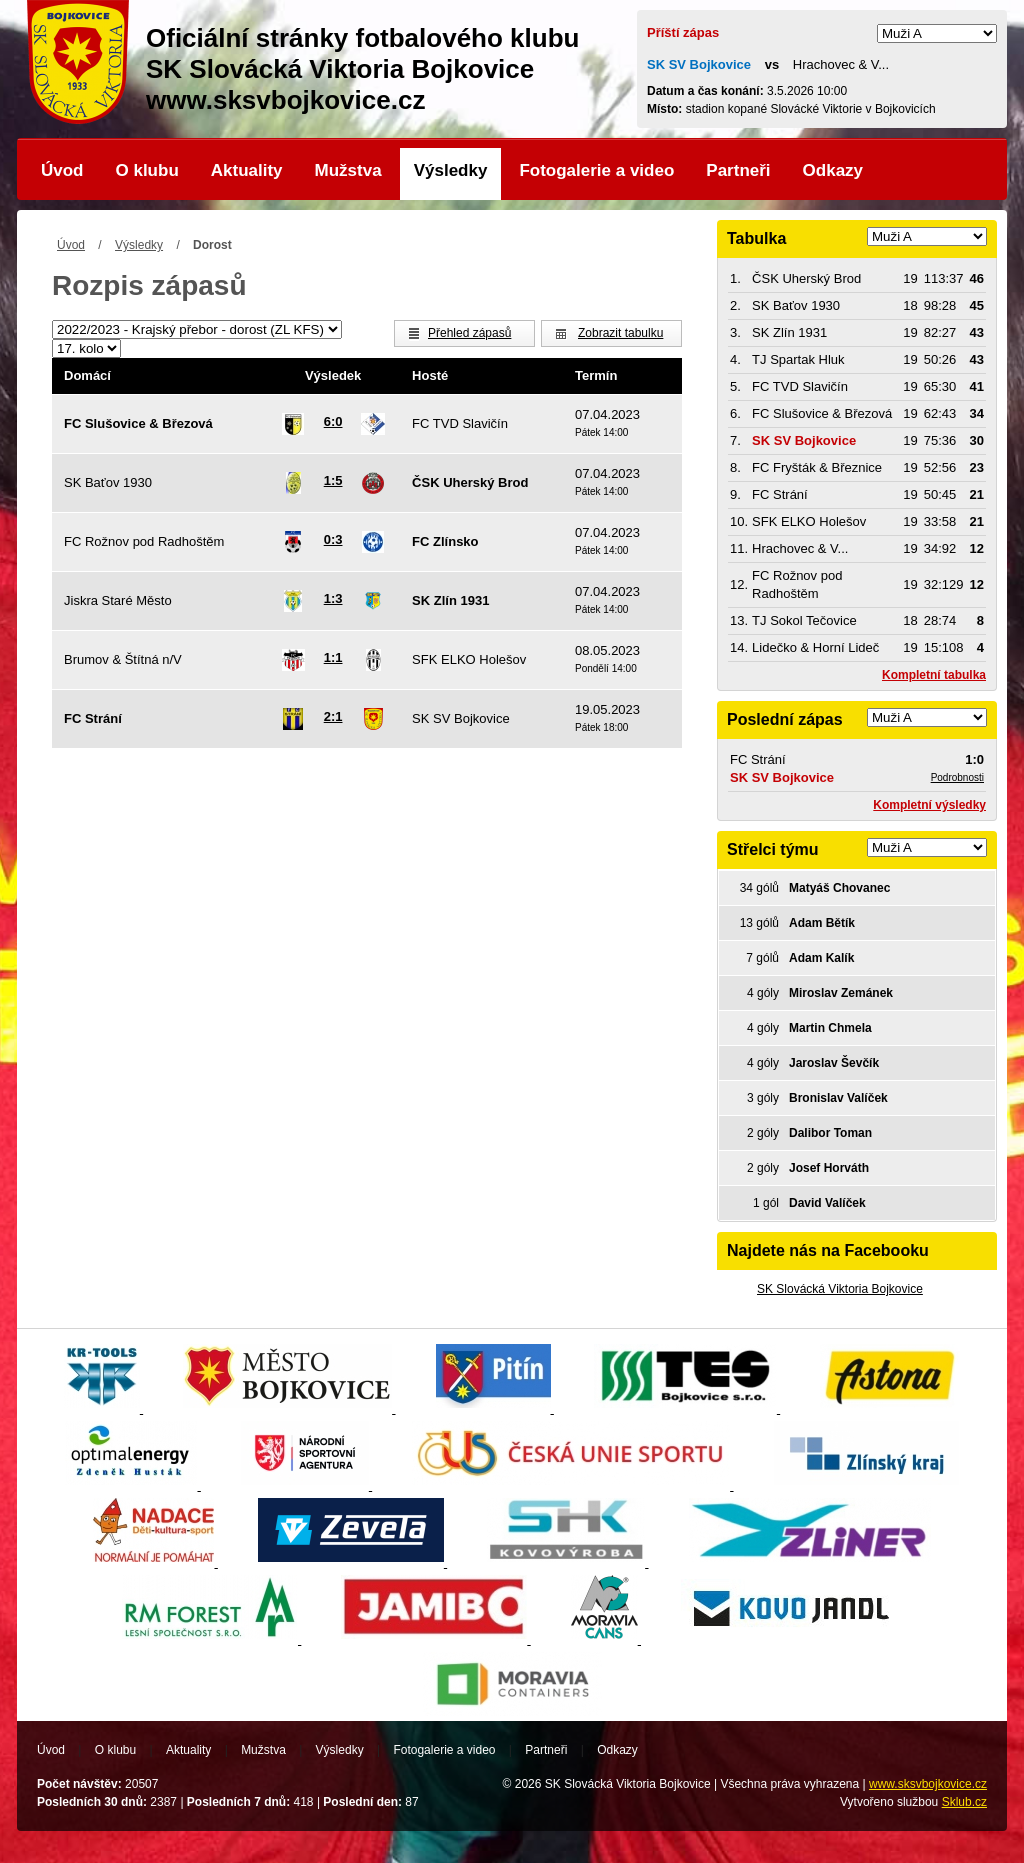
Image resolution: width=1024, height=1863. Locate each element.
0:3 (333, 539)
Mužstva (348, 170)
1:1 (333, 657)
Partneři (738, 170)
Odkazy (833, 170)
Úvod (62, 170)
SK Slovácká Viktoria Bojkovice (840, 1289)
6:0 (333, 421)
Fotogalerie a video (596, 170)
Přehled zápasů (469, 333)
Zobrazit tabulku (620, 333)
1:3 (333, 598)
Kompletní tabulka (934, 675)
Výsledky (451, 170)
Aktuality (247, 170)
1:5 (333, 480)
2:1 (333, 716)
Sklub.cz (964, 1802)
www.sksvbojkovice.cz (928, 1784)
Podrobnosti (957, 777)
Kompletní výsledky (929, 805)
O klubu (147, 170)
